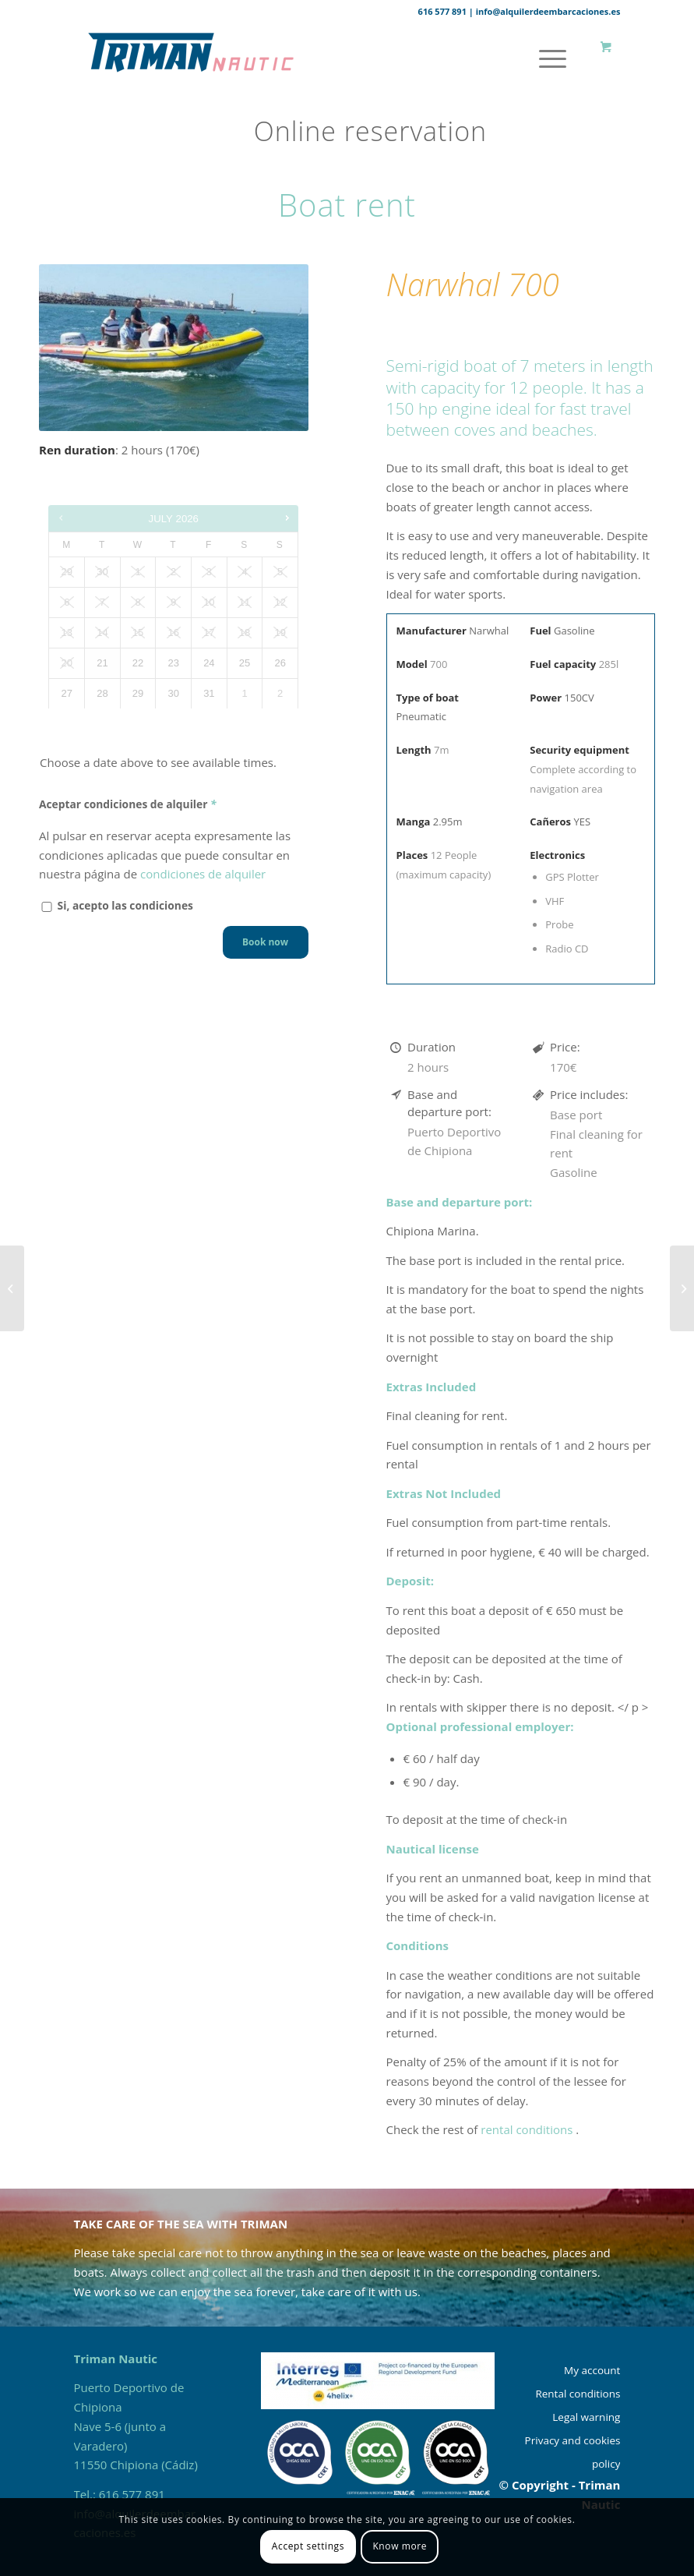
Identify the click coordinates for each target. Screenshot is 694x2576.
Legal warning (586, 2417)
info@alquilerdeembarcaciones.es (548, 11)
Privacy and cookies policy (573, 2452)
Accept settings (308, 2546)
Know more (399, 2546)
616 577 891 (442, 11)
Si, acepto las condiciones (116, 905)
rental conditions (528, 2129)
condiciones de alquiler (203, 874)
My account (592, 2370)
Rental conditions (577, 2394)
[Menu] (544, 58)
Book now (265, 942)
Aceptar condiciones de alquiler (129, 804)
